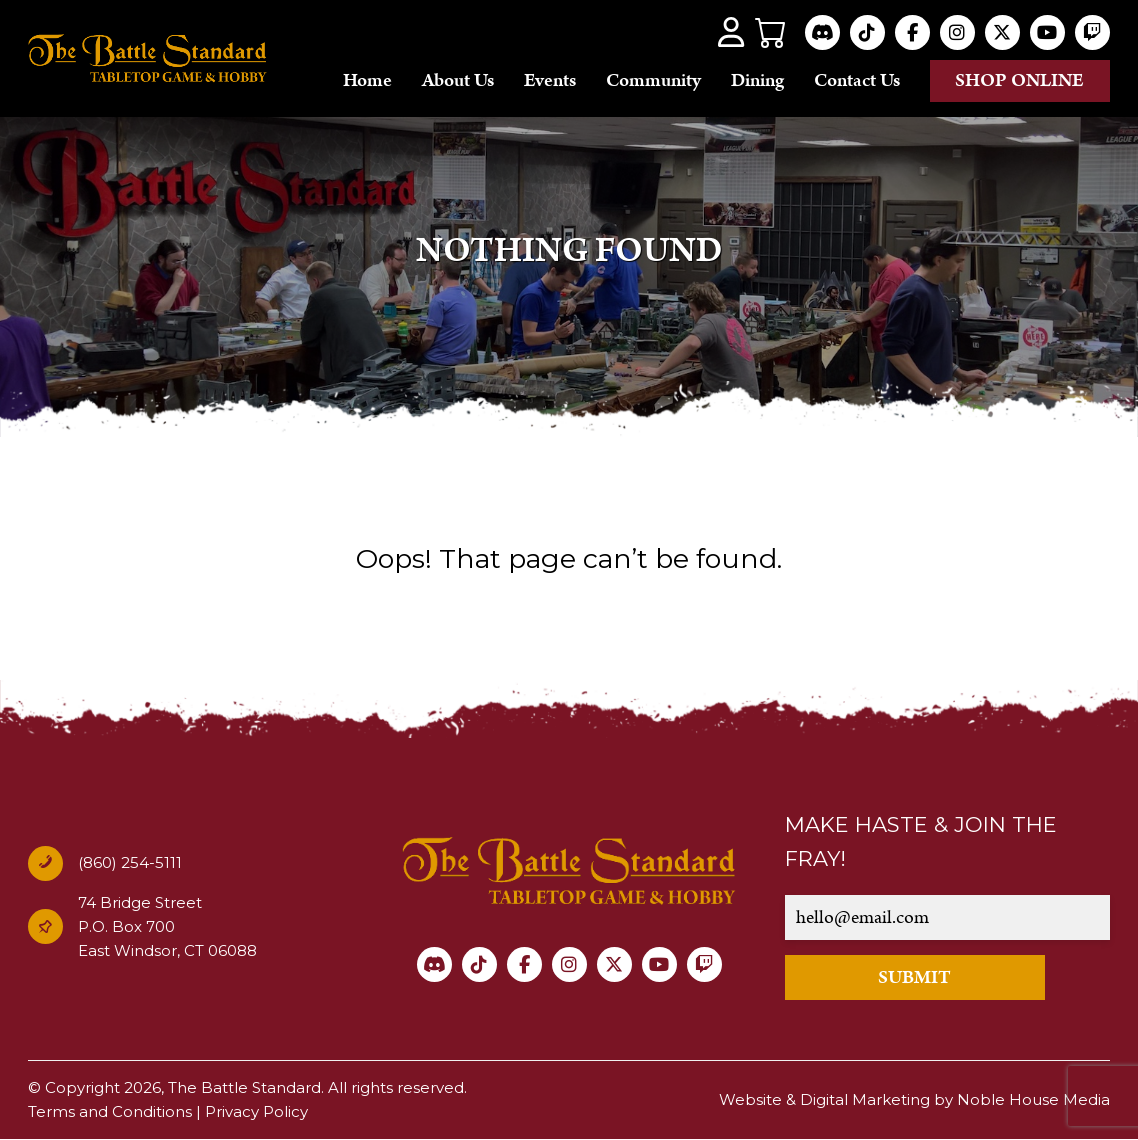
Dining (757, 80)
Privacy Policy (256, 1111)
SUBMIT (914, 977)
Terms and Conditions (110, 1111)
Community (653, 80)
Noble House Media (1033, 1099)
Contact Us (857, 80)
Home (367, 80)
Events (550, 80)
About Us (458, 80)
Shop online (1019, 80)
